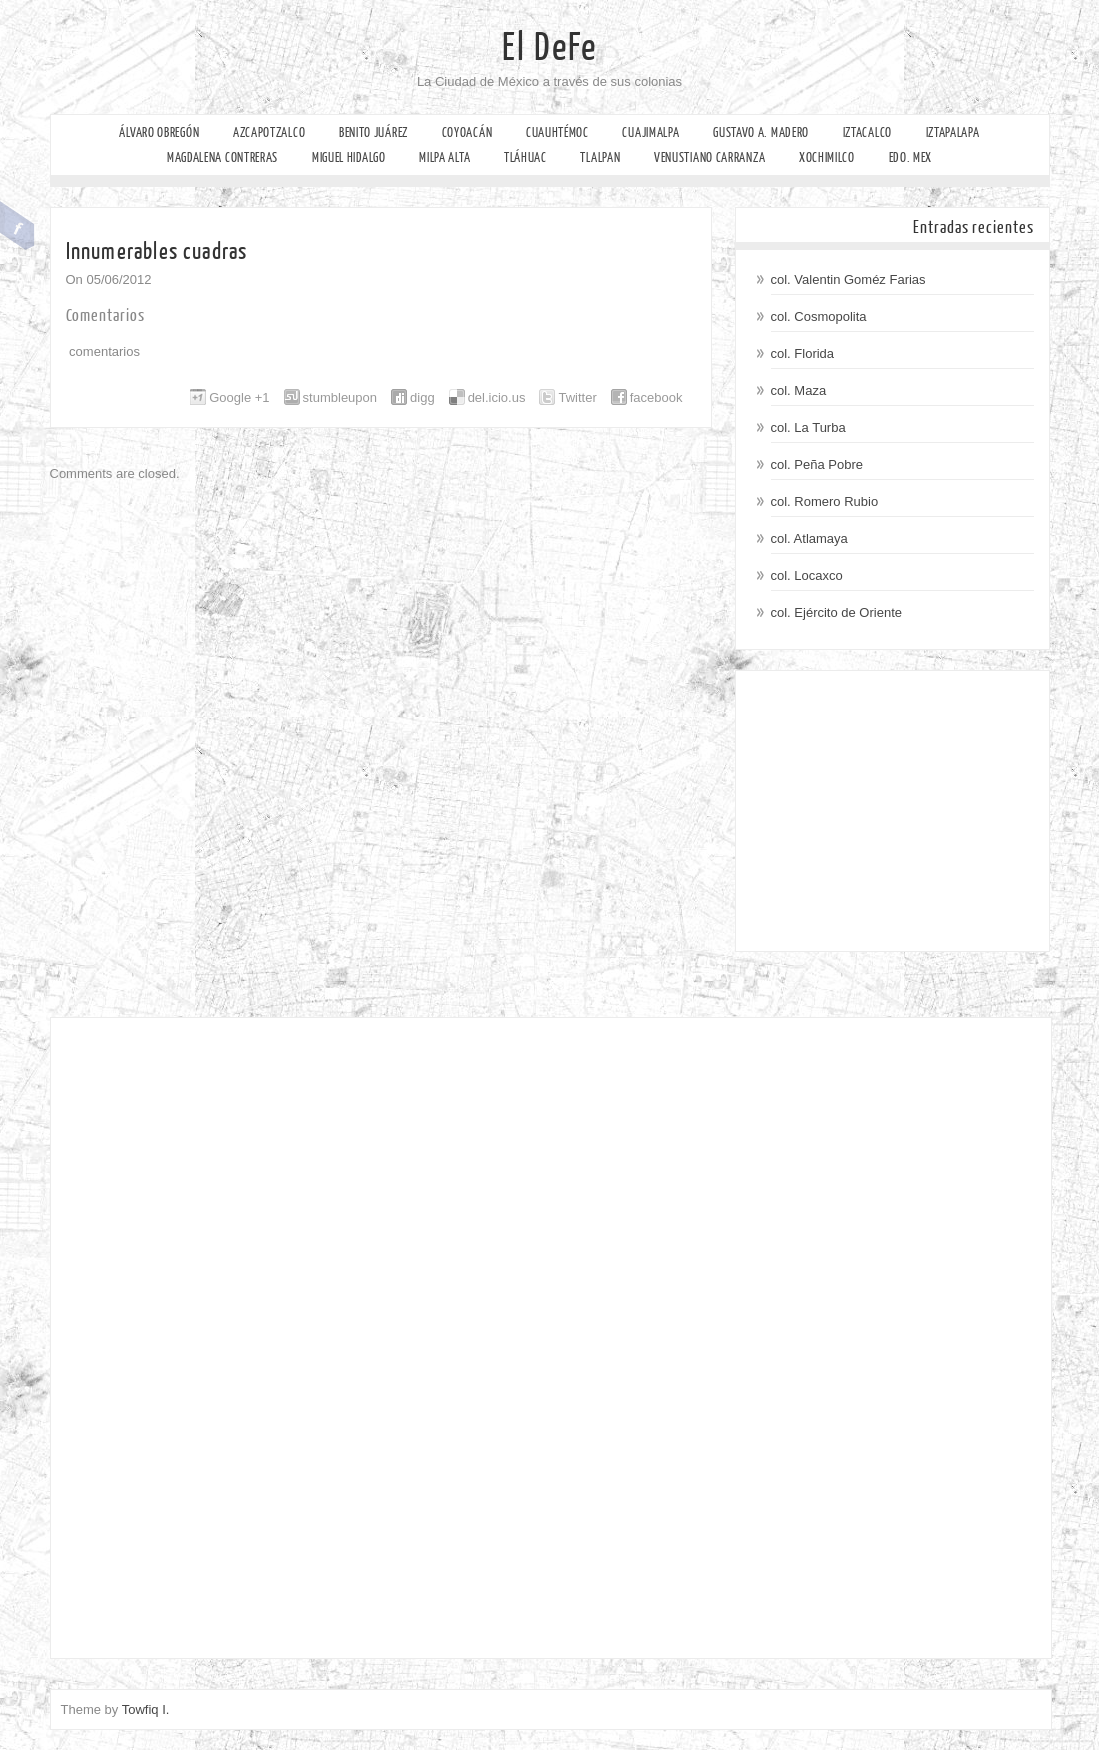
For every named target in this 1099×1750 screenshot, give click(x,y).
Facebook (17, 226)
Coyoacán (467, 132)
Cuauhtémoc (557, 132)
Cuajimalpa (650, 132)
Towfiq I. (146, 1709)
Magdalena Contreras (222, 157)
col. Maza (799, 390)
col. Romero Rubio (825, 501)
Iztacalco (867, 132)
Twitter (577, 397)
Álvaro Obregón (159, 132)
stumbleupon (340, 397)
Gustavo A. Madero (761, 132)
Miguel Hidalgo (349, 157)
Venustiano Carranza (709, 157)
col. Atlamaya (809, 538)
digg (422, 397)
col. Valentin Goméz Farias (848, 279)
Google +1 (239, 397)
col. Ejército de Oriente (837, 612)
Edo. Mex (911, 157)
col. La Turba (808, 427)
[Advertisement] (892, 811)
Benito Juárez (373, 132)
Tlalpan (600, 157)
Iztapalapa (953, 132)
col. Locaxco (807, 575)
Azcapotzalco (269, 132)
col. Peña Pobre (817, 464)
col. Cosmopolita (819, 316)
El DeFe (549, 48)
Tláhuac (525, 157)
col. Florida (803, 353)
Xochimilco (827, 157)
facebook (656, 397)
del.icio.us (497, 397)
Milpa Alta (444, 157)
